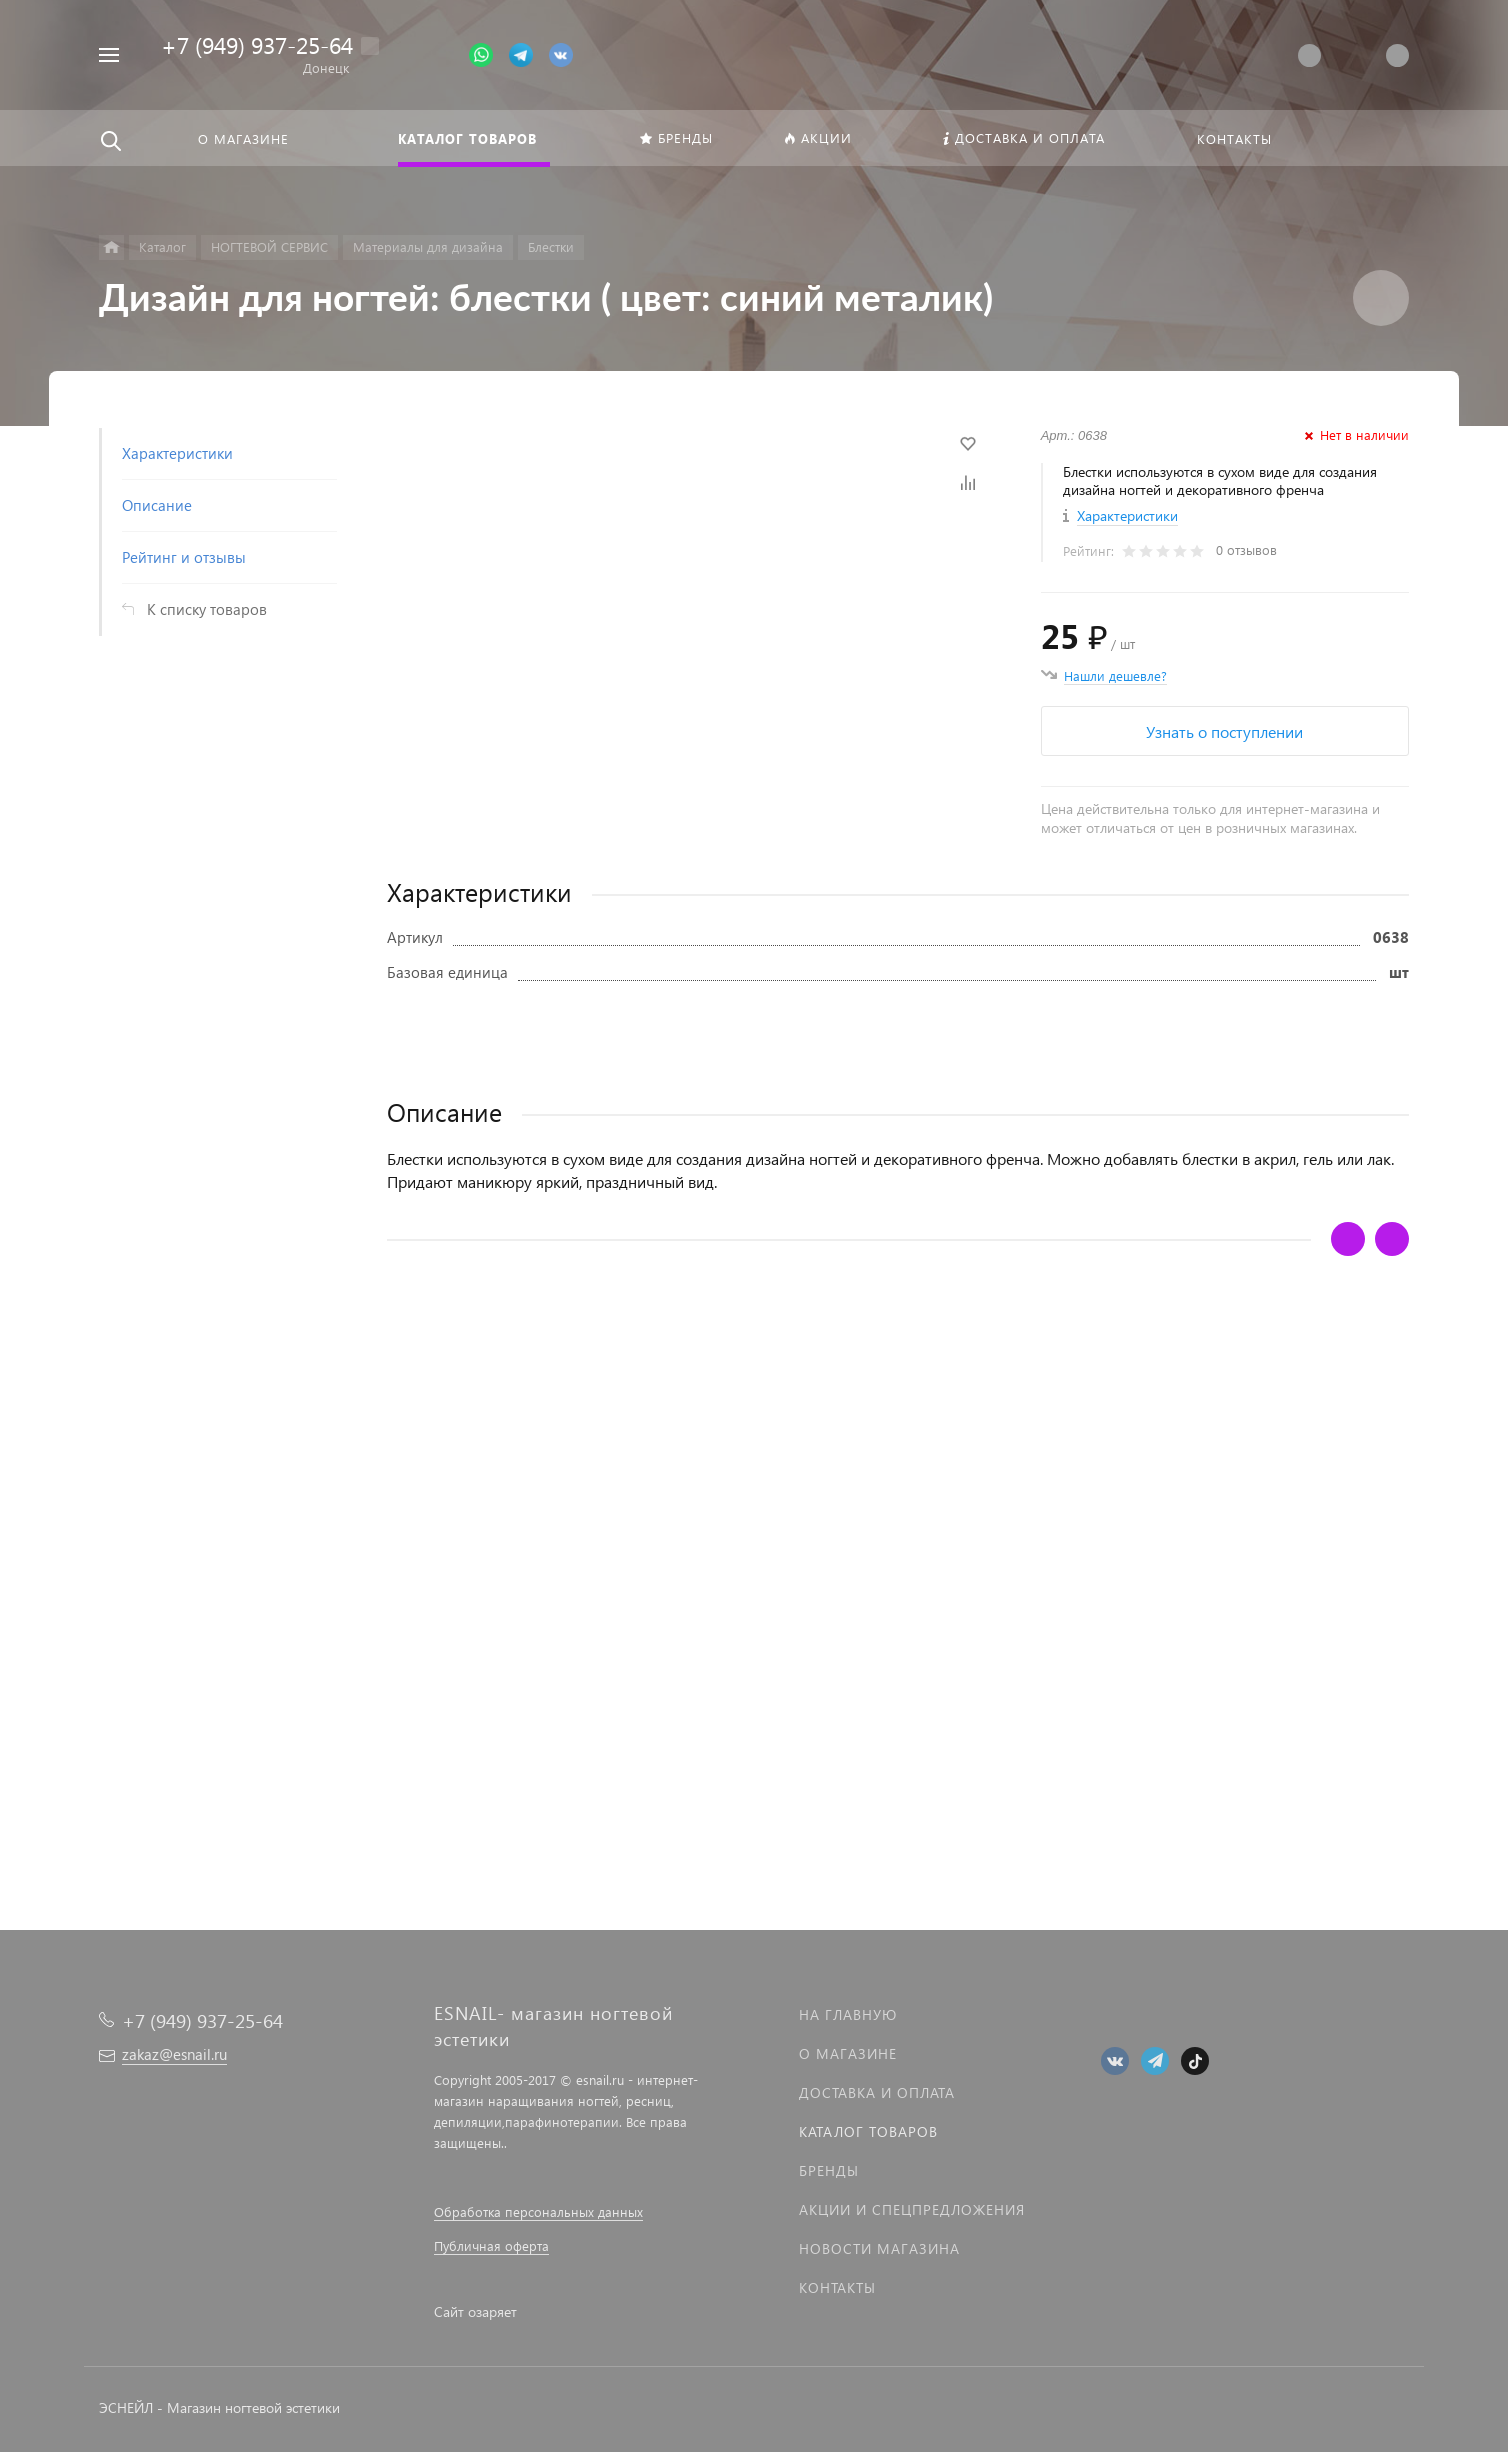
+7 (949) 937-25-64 (257, 44)
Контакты (837, 2287)
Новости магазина (879, 2248)
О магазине (848, 2053)
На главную (848, 2014)
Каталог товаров (868, 2131)
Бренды (829, 2170)
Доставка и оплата (877, 2092)
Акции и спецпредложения (912, 2209)
